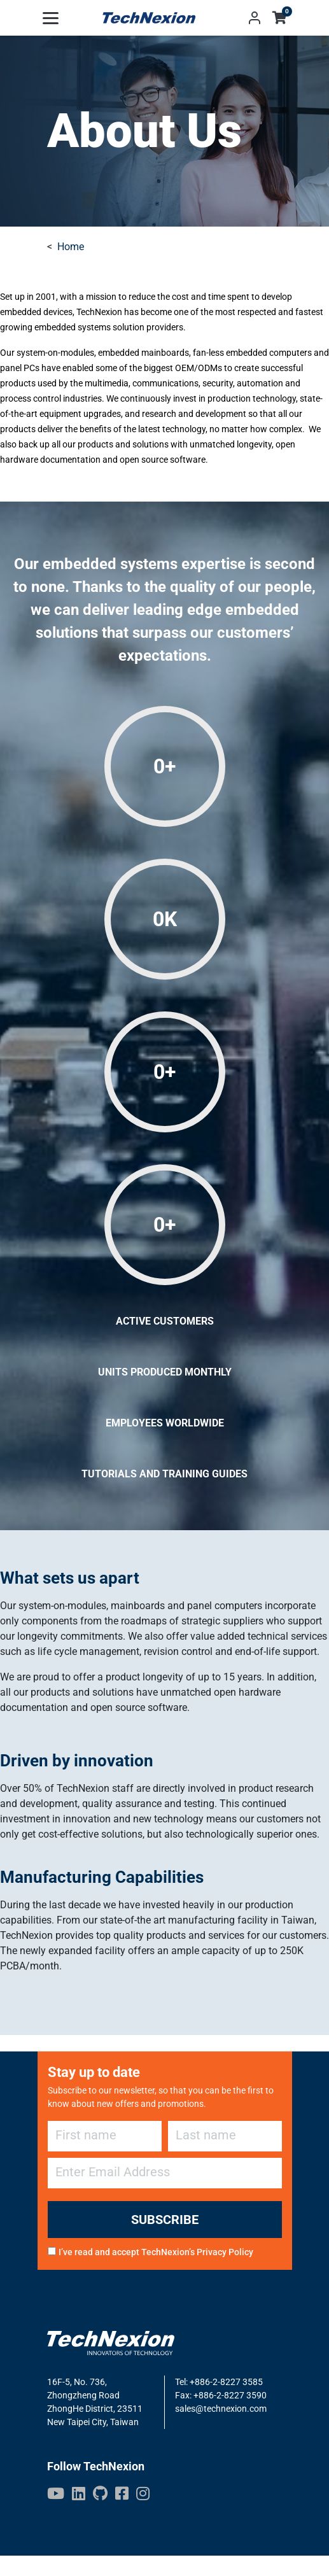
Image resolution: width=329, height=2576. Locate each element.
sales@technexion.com (221, 2409)
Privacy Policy (225, 2252)
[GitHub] (100, 2493)
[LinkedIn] (78, 2493)
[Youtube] (55, 2493)
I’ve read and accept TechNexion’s (156, 2252)
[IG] (143, 2493)
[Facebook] (122, 2493)
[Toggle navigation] (51, 18)
